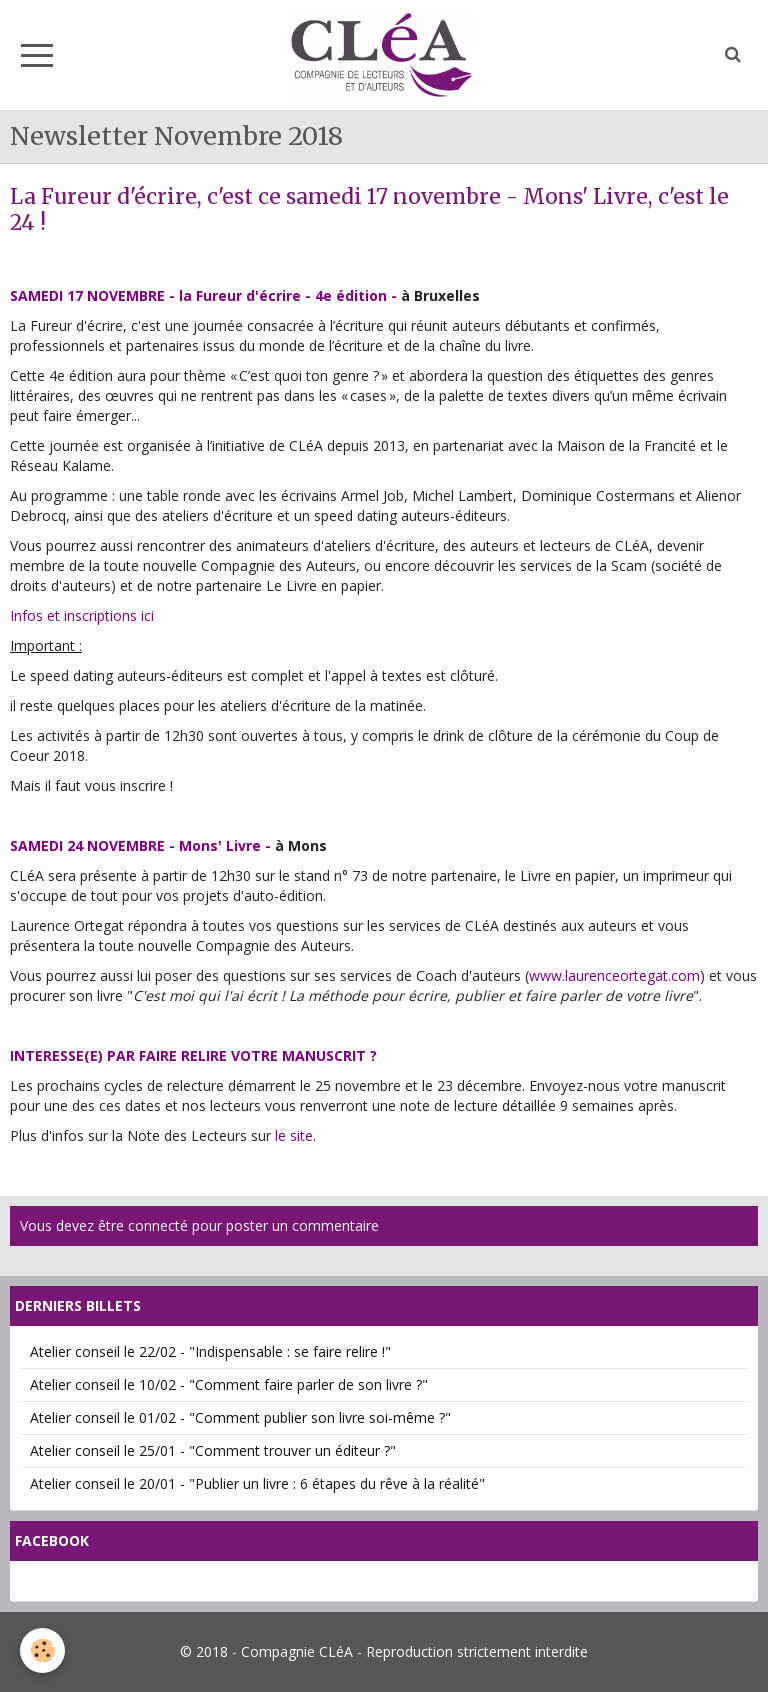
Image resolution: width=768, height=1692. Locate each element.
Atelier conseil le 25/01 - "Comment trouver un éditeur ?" (213, 1450)
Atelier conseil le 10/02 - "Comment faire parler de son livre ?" (229, 1384)
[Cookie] (42, 1650)
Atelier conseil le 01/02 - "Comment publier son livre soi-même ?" (240, 1417)
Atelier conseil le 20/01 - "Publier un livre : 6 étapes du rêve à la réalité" (257, 1483)
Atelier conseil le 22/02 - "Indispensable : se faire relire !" (210, 1351)
